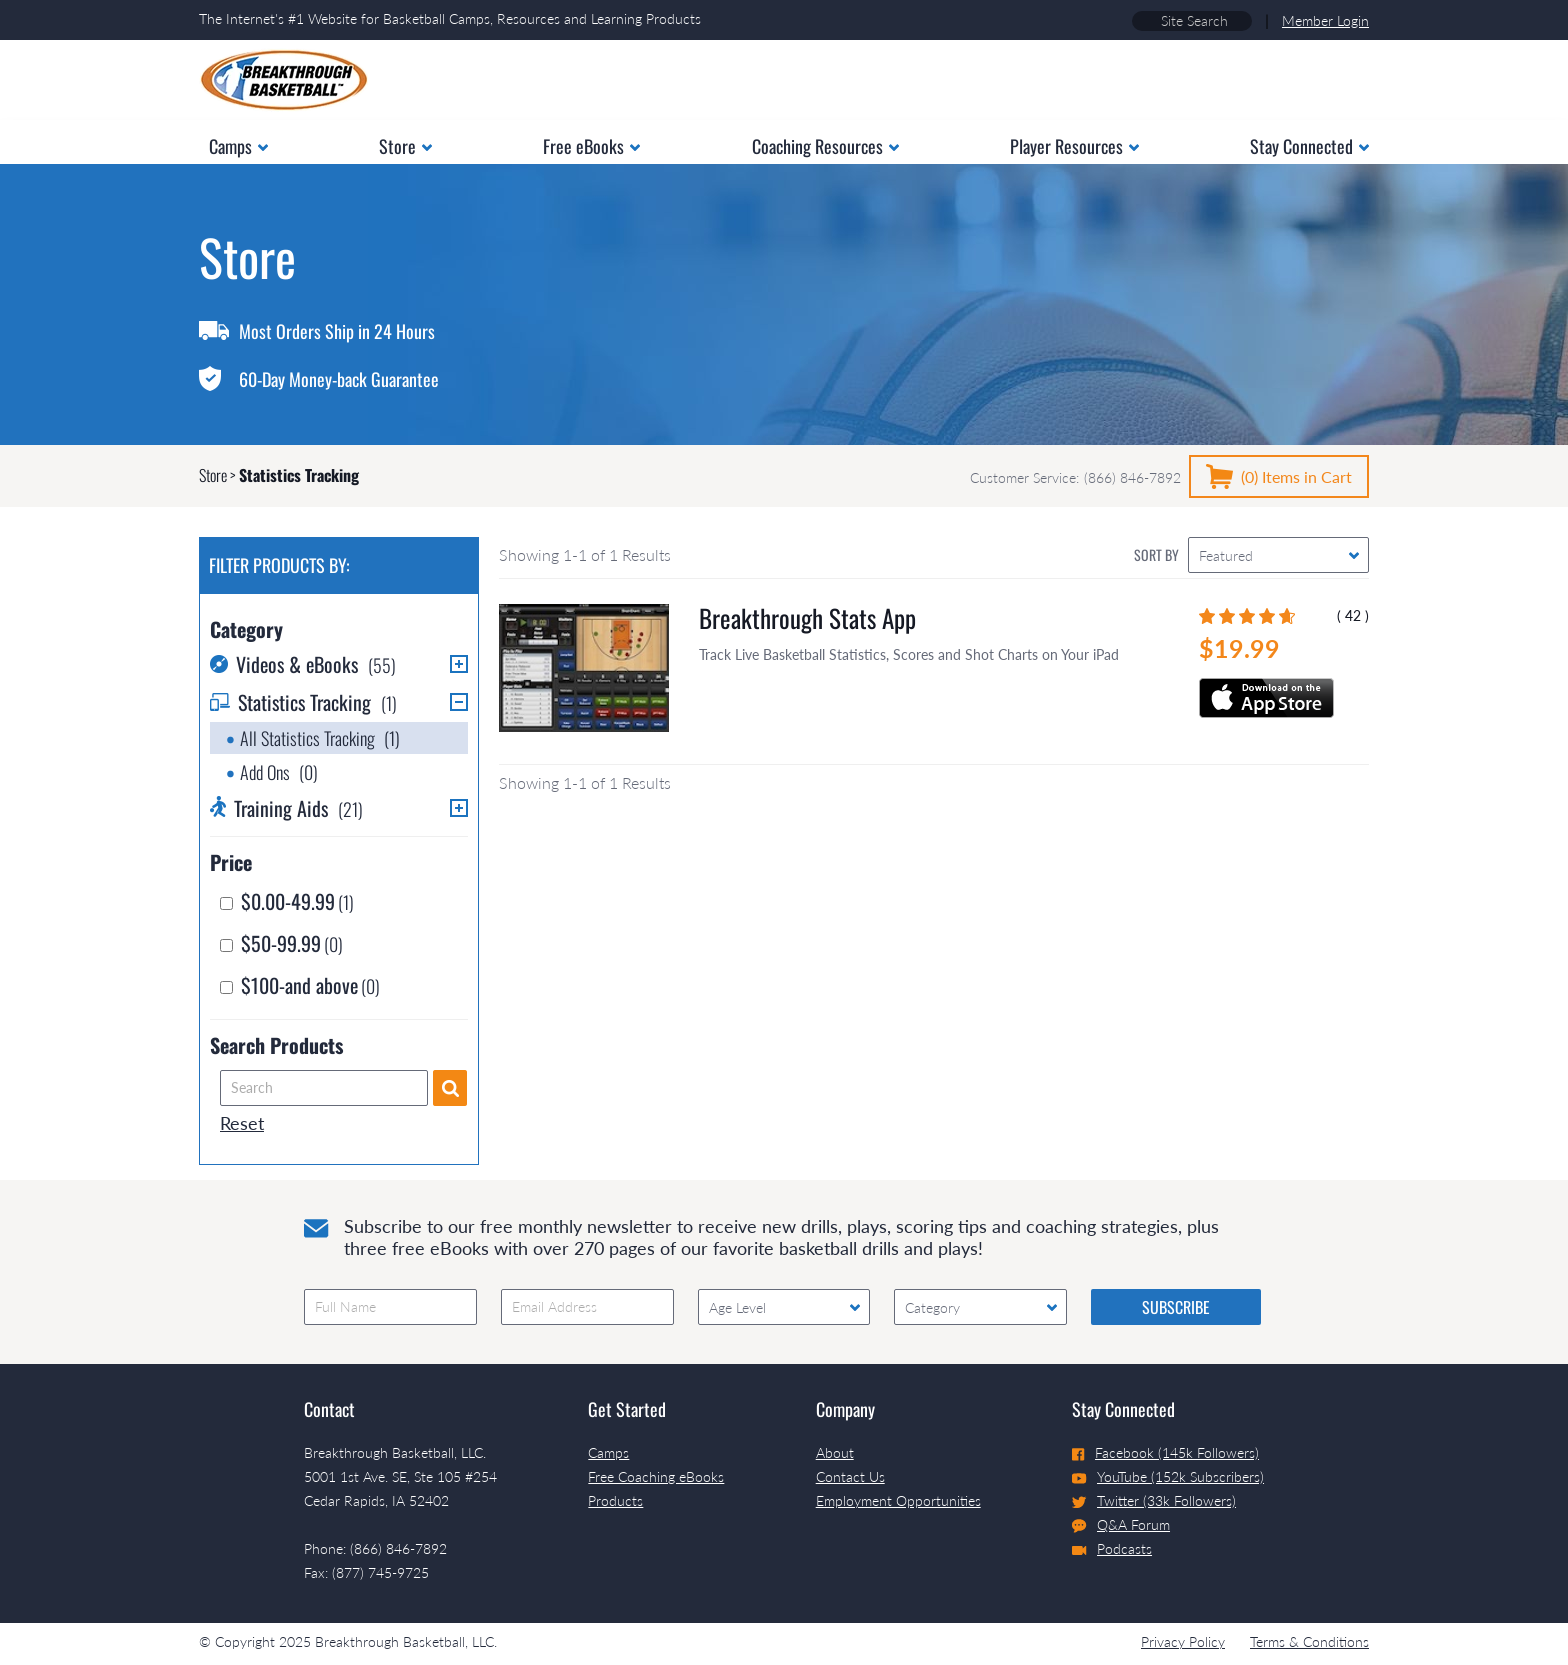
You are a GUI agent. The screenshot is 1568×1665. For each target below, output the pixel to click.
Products (615, 1500)
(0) (1296, 476)
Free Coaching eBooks (656, 1476)
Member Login (1325, 20)
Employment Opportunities (898, 1500)
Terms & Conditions (1309, 1641)
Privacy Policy (1183, 1641)
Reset (242, 1123)
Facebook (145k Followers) (1165, 1452)
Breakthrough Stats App (807, 617)
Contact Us (850, 1476)
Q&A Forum (1121, 1525)
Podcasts (1112, 1548)
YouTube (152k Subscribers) (1168, 1476)
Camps (608, 1452)
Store (213, 475)
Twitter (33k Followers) (1154, 1500)
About (835, 1452)
